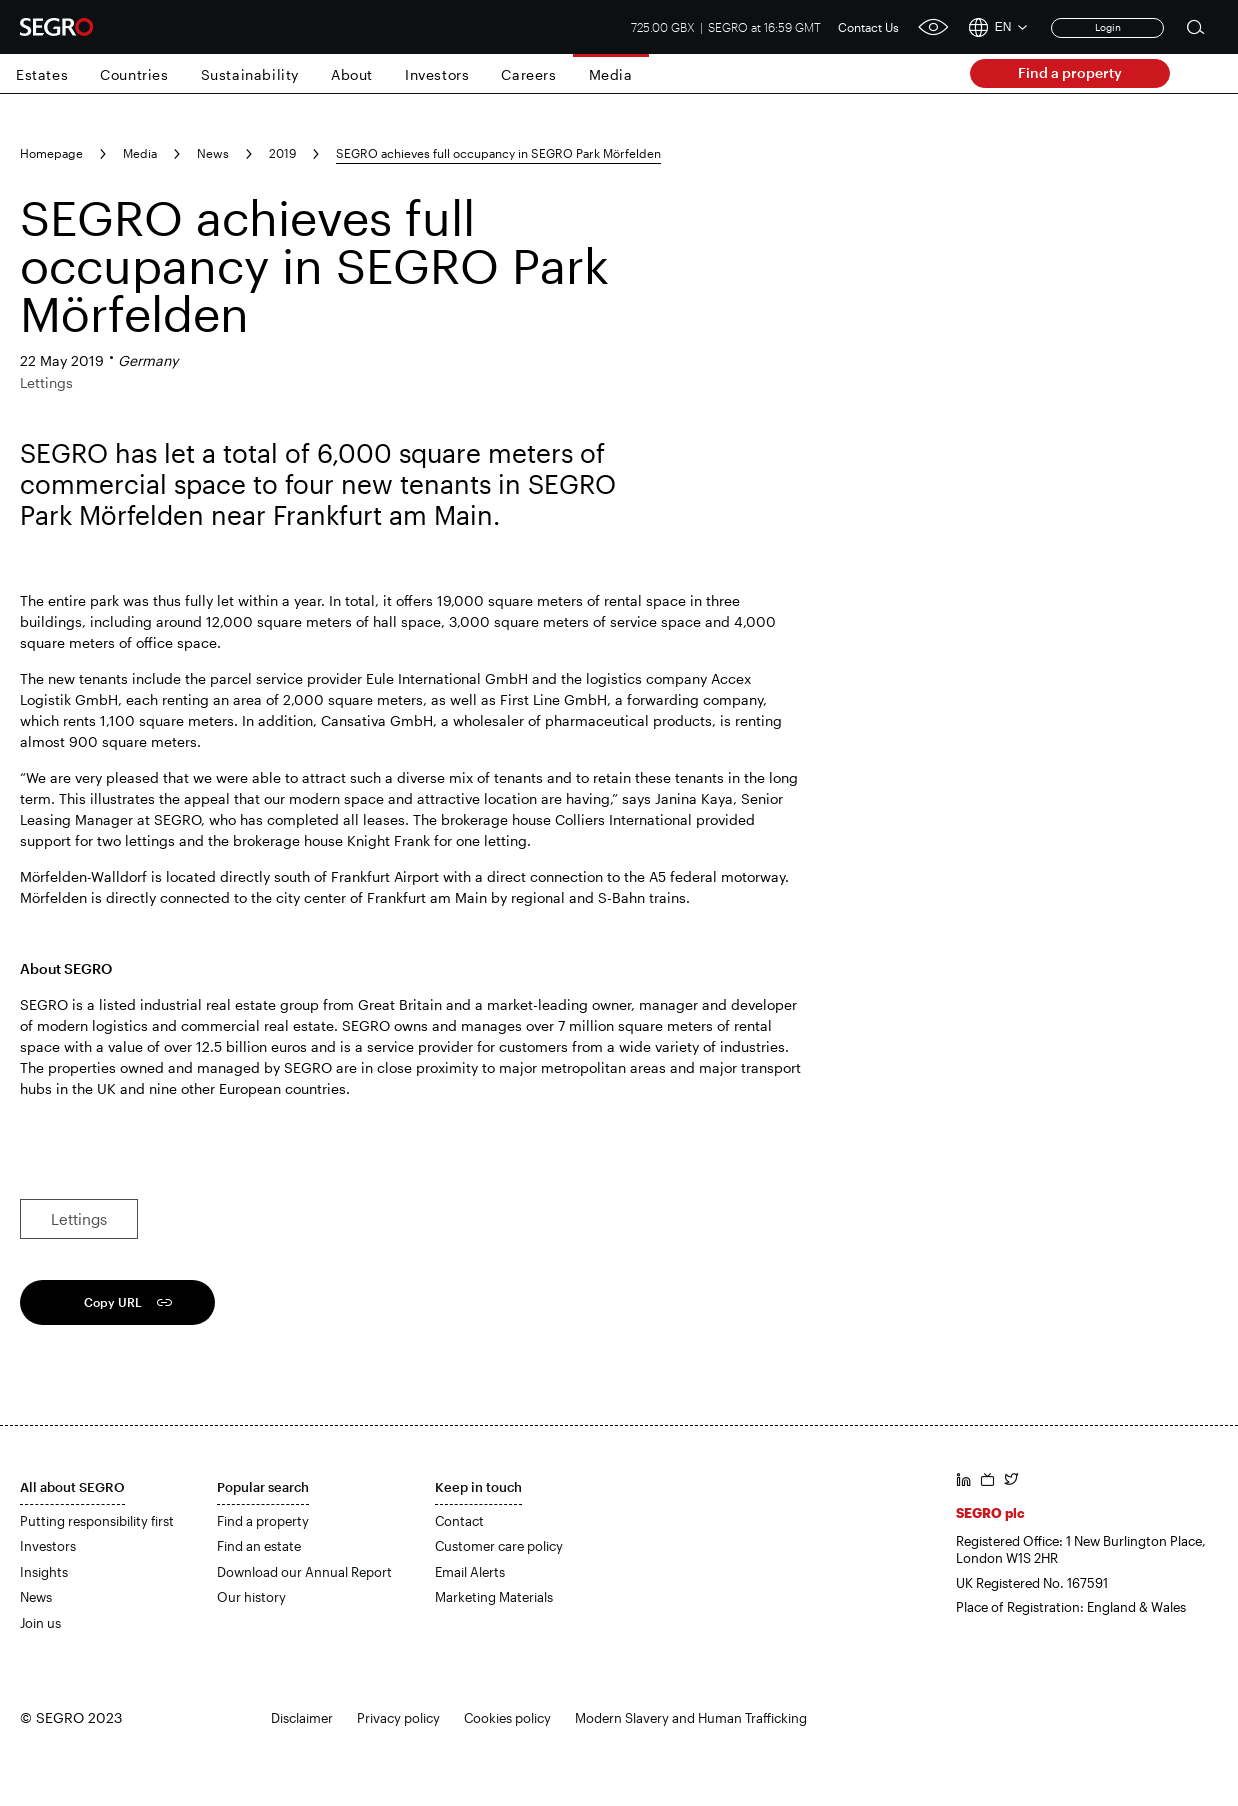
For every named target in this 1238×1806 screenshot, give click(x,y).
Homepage (51, 153)
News (213, 153)
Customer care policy (499, 1546)
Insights (44, 1572)
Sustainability (250, 74)
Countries (134, 74)
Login (1108, 27)
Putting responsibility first (97, 1521)
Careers (528, 74)
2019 (282, 153)
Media (611, 74)
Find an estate (259, 1546)
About (352, 74)
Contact (459, 1521)
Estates (42, 74)
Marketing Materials (494, 1597)
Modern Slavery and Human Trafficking (691, 1718)
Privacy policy (398, 1718)
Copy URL (113, 1302)
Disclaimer (302, 1718)
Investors (437, 74)
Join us (40, 1623)
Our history (251, 1597)
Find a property (1070, 72)
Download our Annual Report (304, 1572)
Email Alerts (470, 1572)
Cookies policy (507, 1718)
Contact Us (868, 27)
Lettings (79, 1219)
